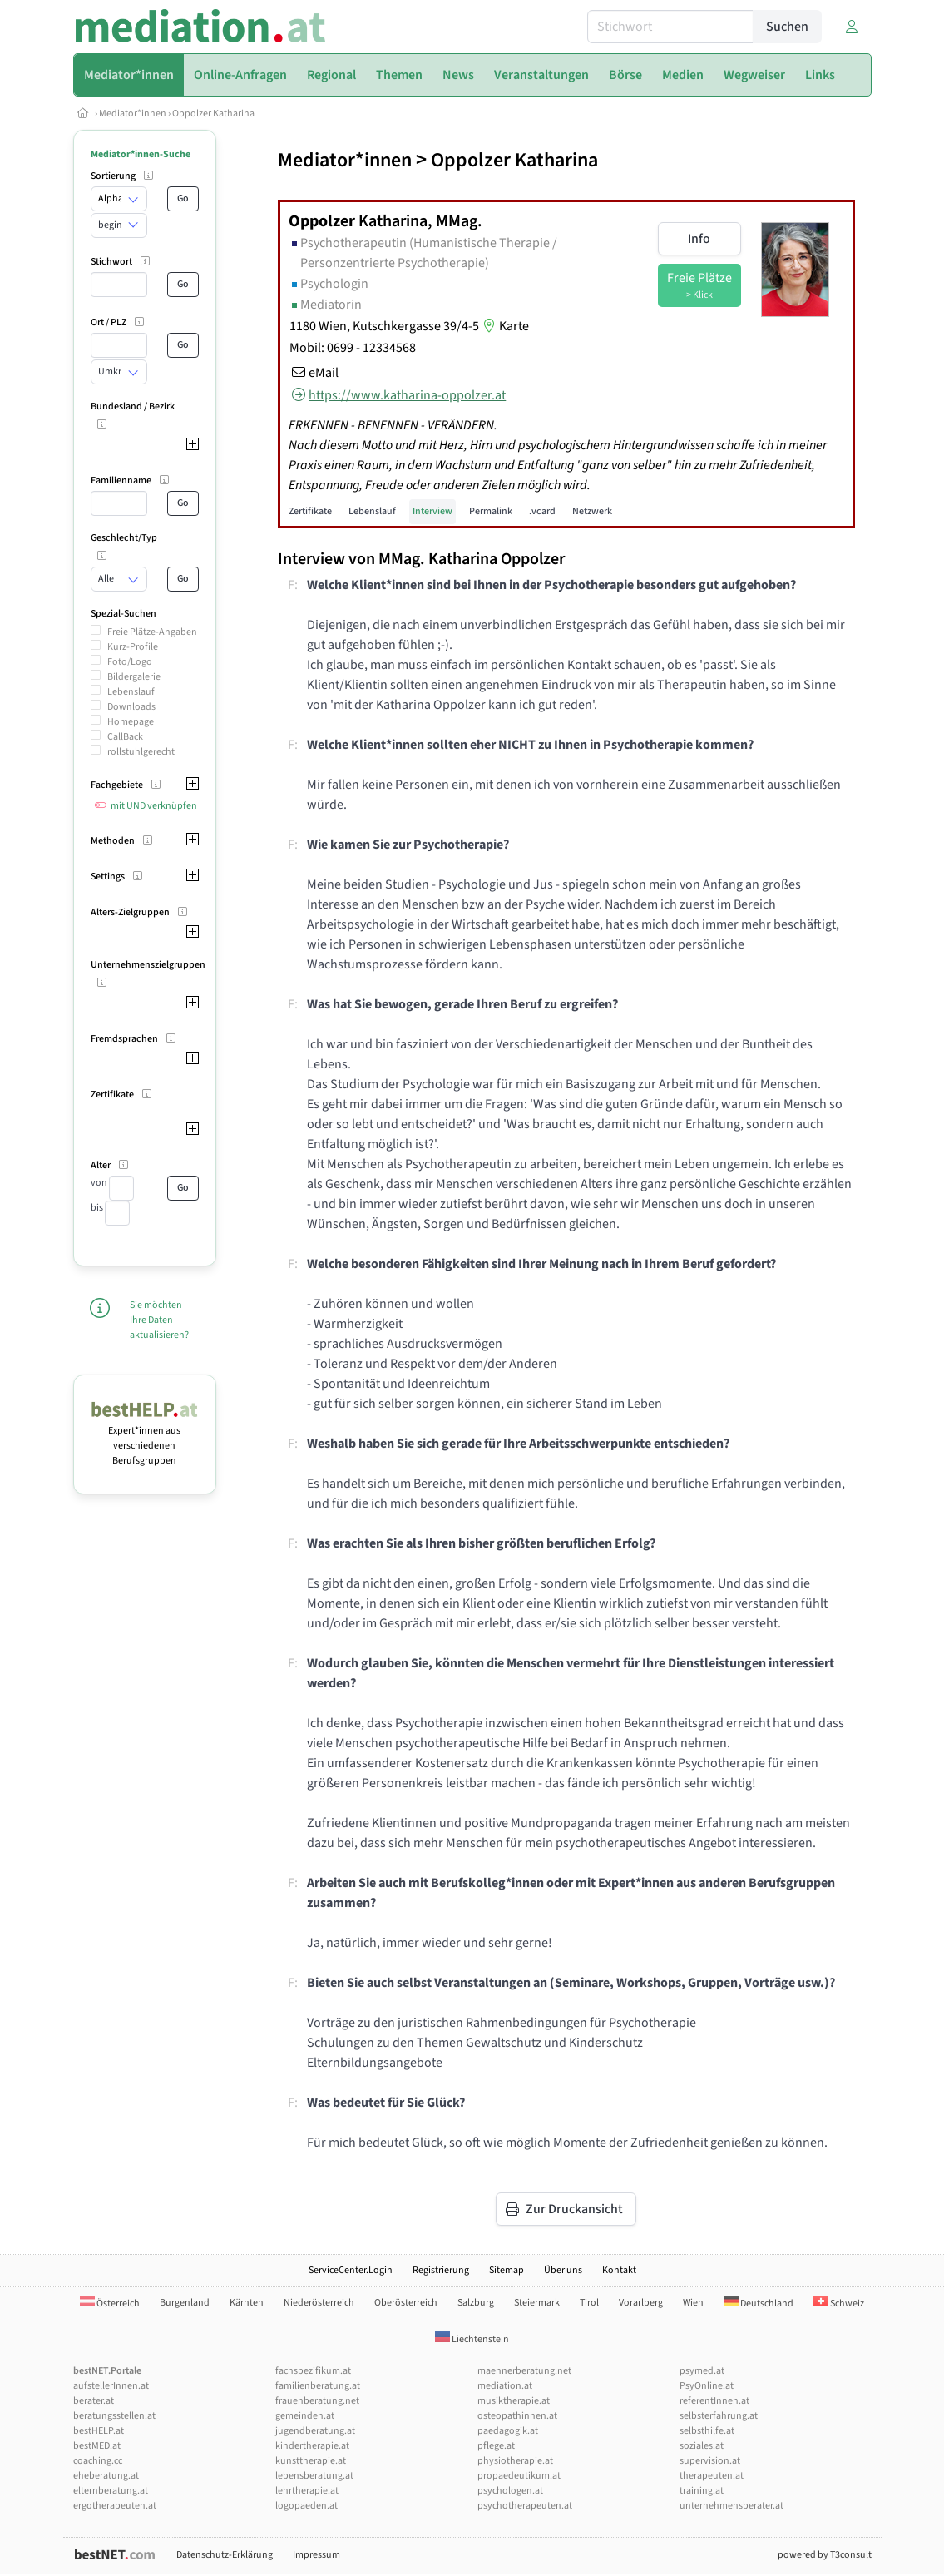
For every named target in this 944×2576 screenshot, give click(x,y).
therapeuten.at (712, 2476)
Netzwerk (592, 511)
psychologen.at (510, 2491)
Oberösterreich (405, 2303)
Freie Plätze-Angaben (152, 632)
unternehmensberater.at (731, 2506)
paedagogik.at (507, 2431)
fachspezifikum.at (313, 2371)
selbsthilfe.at (707, 2431)
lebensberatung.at (314, 2476)
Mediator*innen (132, 114)
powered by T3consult (825, 2555)
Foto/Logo (129, 662)
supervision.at (710, 2461)
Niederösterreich (319, 2303)
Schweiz (838, 2303)
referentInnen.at (714, 2401)
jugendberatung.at (315, 2431)
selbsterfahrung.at (719, 2416)
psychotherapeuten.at (524, 2506)
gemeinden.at (304, 2416)
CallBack (125, 737)
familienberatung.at (317, 2386)
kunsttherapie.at (310, 2461)
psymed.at (702, 2371)
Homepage (130, 722)
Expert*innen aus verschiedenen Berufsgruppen (145, 1438)
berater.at (93, 2401)
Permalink (490, 511)
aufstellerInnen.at (111, 2386)
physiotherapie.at (515, 2461)
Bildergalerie (134, 677)
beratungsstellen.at (114, 2416)
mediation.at (504, 2386)
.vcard (542, 511)
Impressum (316, 2555)
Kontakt (619, 2270)
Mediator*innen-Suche (140, 154)
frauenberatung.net (317, 2401)
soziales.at (702, 2446)
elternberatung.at (110, 2491)
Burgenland (185, 2303)
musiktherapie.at (513, 2401)
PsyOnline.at (707, 2386)
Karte (504, 326)
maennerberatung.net (524, 2371)
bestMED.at (97, 2446)
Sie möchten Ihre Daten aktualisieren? (159, 1320)
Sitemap (506, 2270)
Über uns (563, 2270)
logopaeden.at (306, 2506)
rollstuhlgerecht (141, 752)
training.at (702, 2491)
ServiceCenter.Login (351, 2270)
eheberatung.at (106, 2476)
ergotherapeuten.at (114, 2506)
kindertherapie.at (312, 2446)
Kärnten (247, 2303)
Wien (693, 2303)
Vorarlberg (641, 2303)
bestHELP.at (98, 2431)
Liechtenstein (472, 2339)
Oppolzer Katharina (213, 114)
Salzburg (475, 2303)
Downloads (131, 707)
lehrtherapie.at (307, 2491)
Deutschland (758, 2303)
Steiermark (537, 2303)
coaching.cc (97, 2461)
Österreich (110, 2303)
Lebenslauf (131, 692)
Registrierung (441, 2270)
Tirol (589, 2303)
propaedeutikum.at (519, 2476)
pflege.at (496, 2446)
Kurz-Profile (132, 647)
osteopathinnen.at (517, 2416)
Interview (432, 511)
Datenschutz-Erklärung (224, 2555)
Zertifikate (310, 511)
